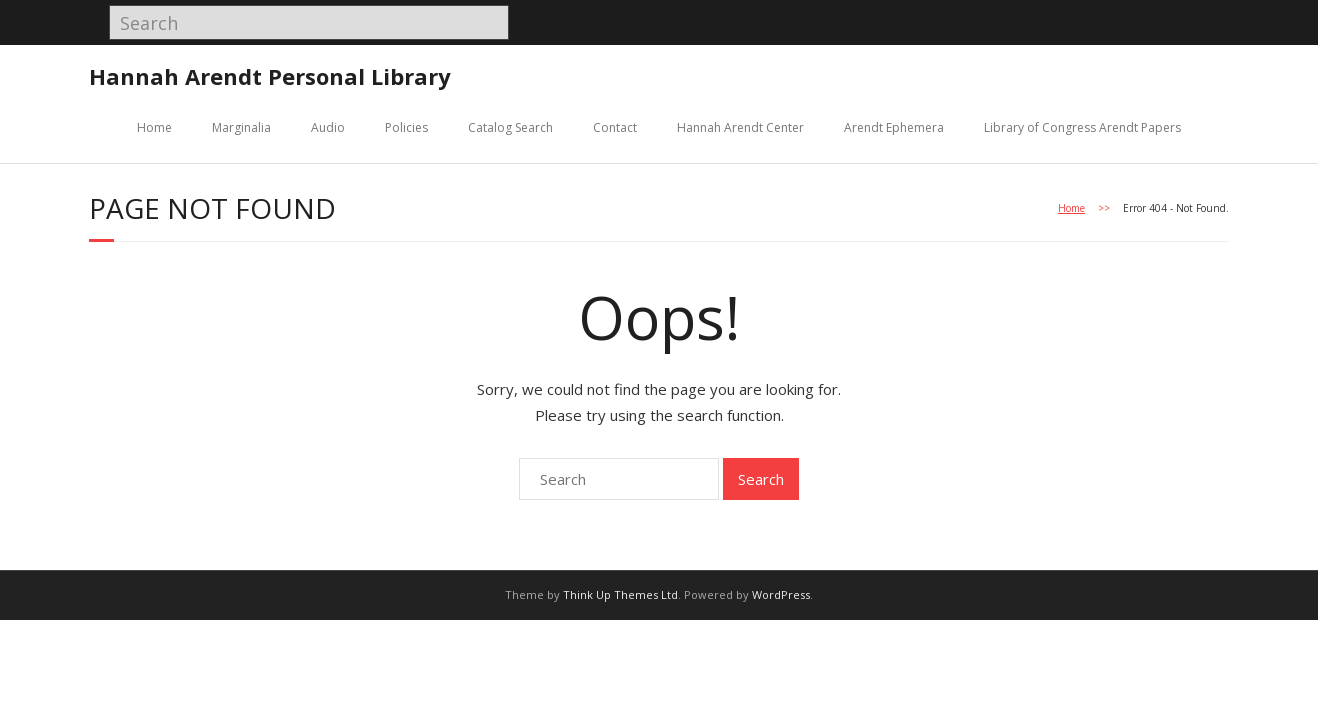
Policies (406, 127)
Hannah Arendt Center (740, 127)
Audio (328, 127)
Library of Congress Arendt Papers (1082, 127)
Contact (615, 127)
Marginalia (241, 127)
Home (154, 127)
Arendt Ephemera (894, 127)
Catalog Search (510, 127)
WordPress (781, 594)
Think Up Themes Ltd (620, 594)
